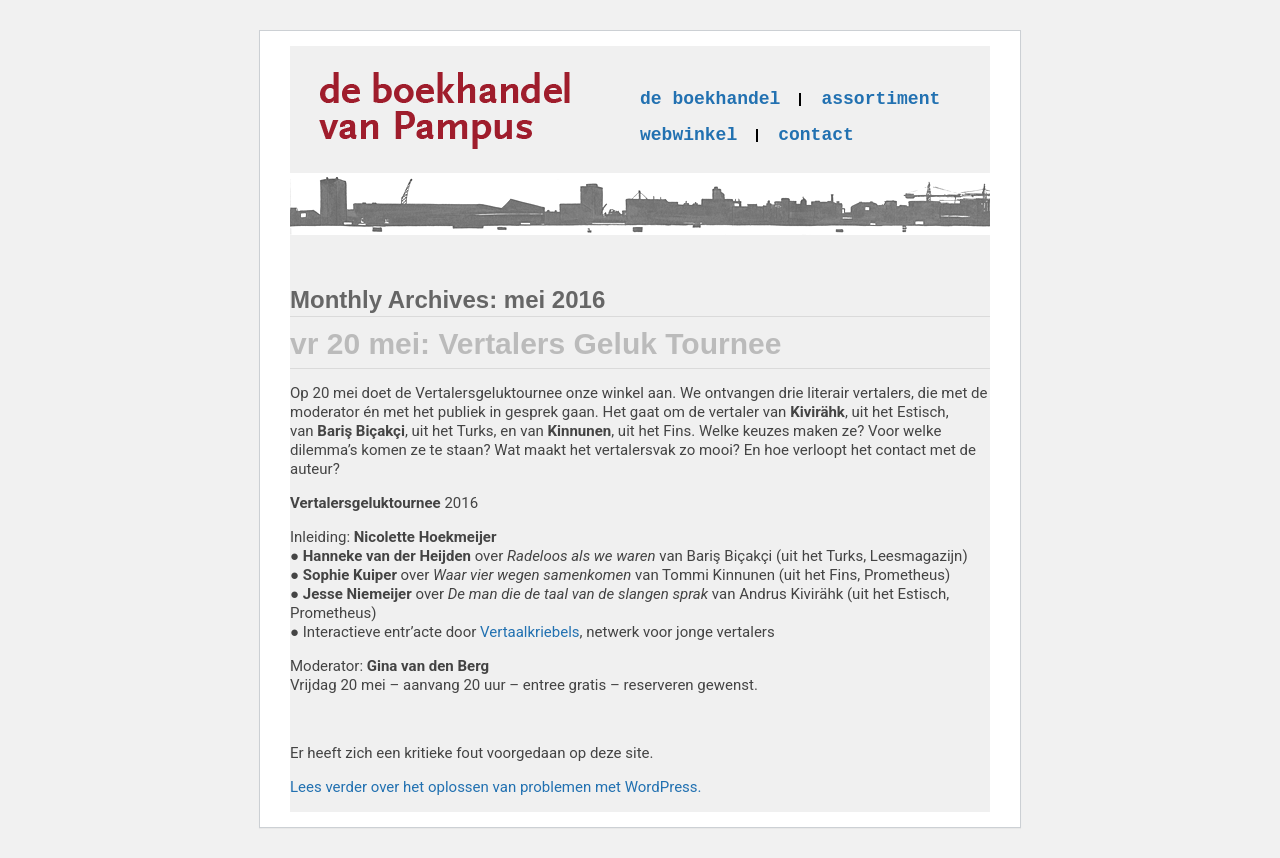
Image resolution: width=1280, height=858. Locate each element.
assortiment (880, 99)
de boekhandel (710, 99)
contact (816, 135)
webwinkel (688, 135)
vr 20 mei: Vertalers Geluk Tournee (535, 343)
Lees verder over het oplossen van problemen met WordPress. (496, 787)
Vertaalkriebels (530, 632)
